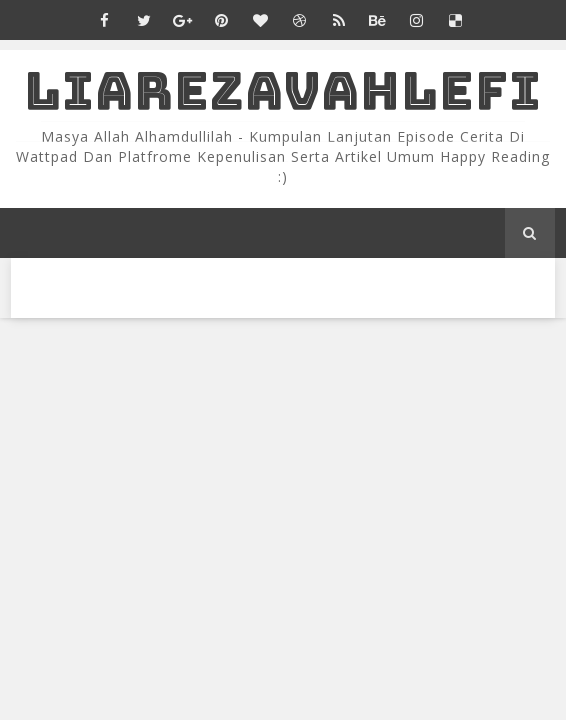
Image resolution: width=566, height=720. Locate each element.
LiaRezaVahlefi (283, 90)
